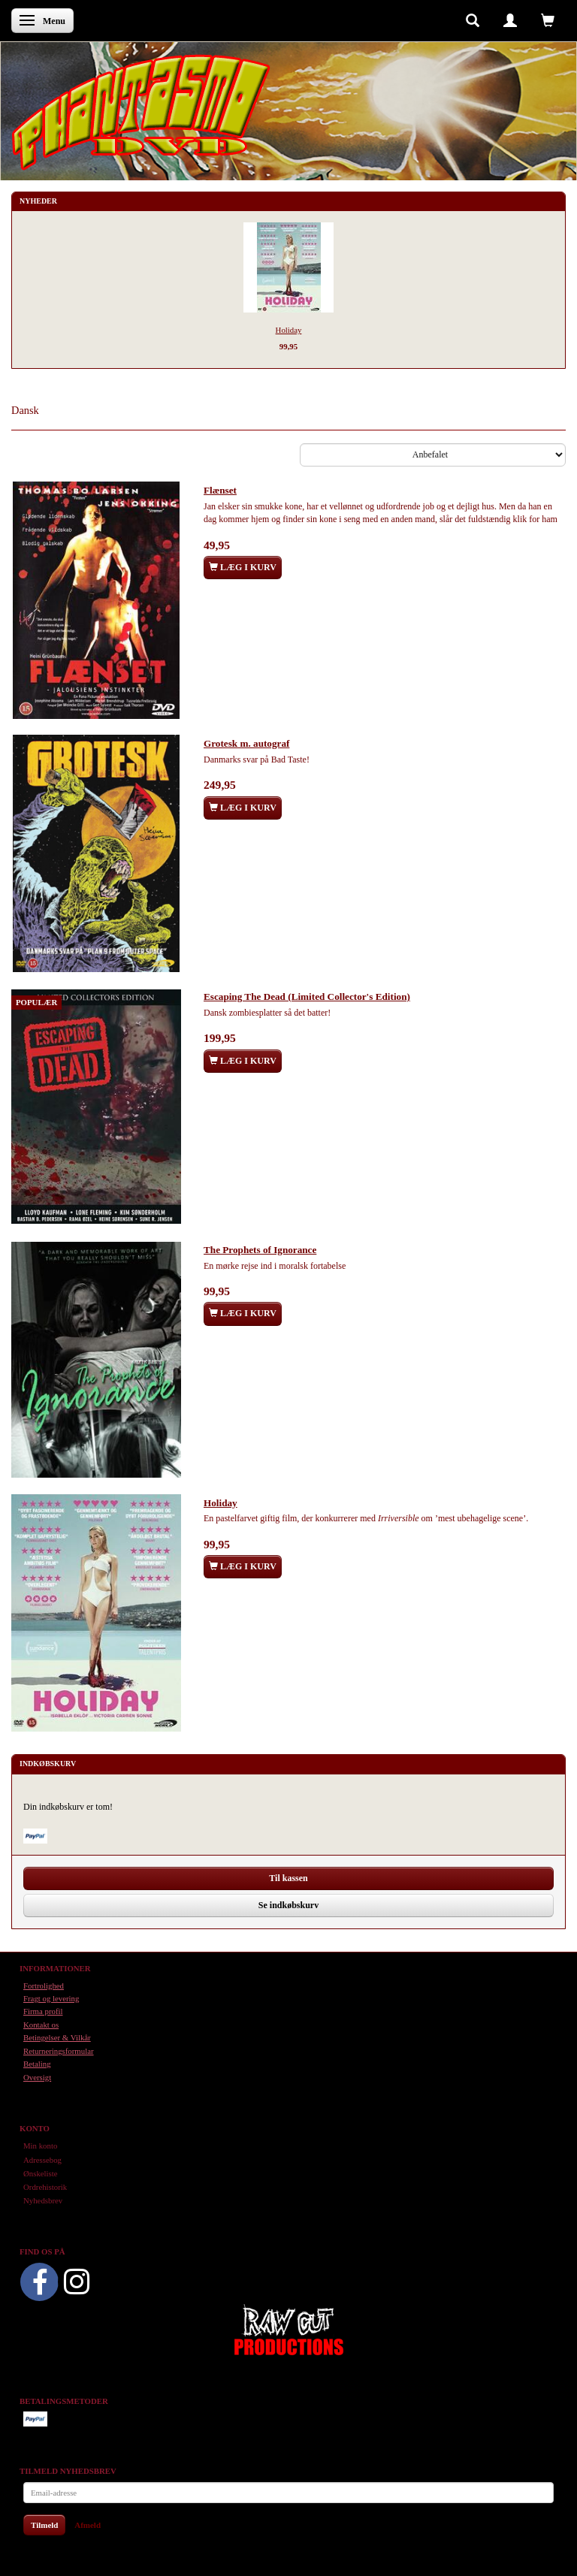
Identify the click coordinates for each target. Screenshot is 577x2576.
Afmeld (87, 2524)
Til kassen (288, 1878)
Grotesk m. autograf (246, 743)
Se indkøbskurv (288, 1905)
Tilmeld (44, 2524)
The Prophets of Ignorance (260, 1249)
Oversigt (37, 2077)
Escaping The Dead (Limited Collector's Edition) (307, 996)
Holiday (289, 329)
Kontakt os (41, 2024)
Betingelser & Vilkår (57, 2037)
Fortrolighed (43, 1985)
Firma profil (42, 2011)
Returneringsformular (58, 2050)
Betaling (37, 2063)
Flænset (220, 490)
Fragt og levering (51, 1998)
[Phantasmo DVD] (141, 112)
